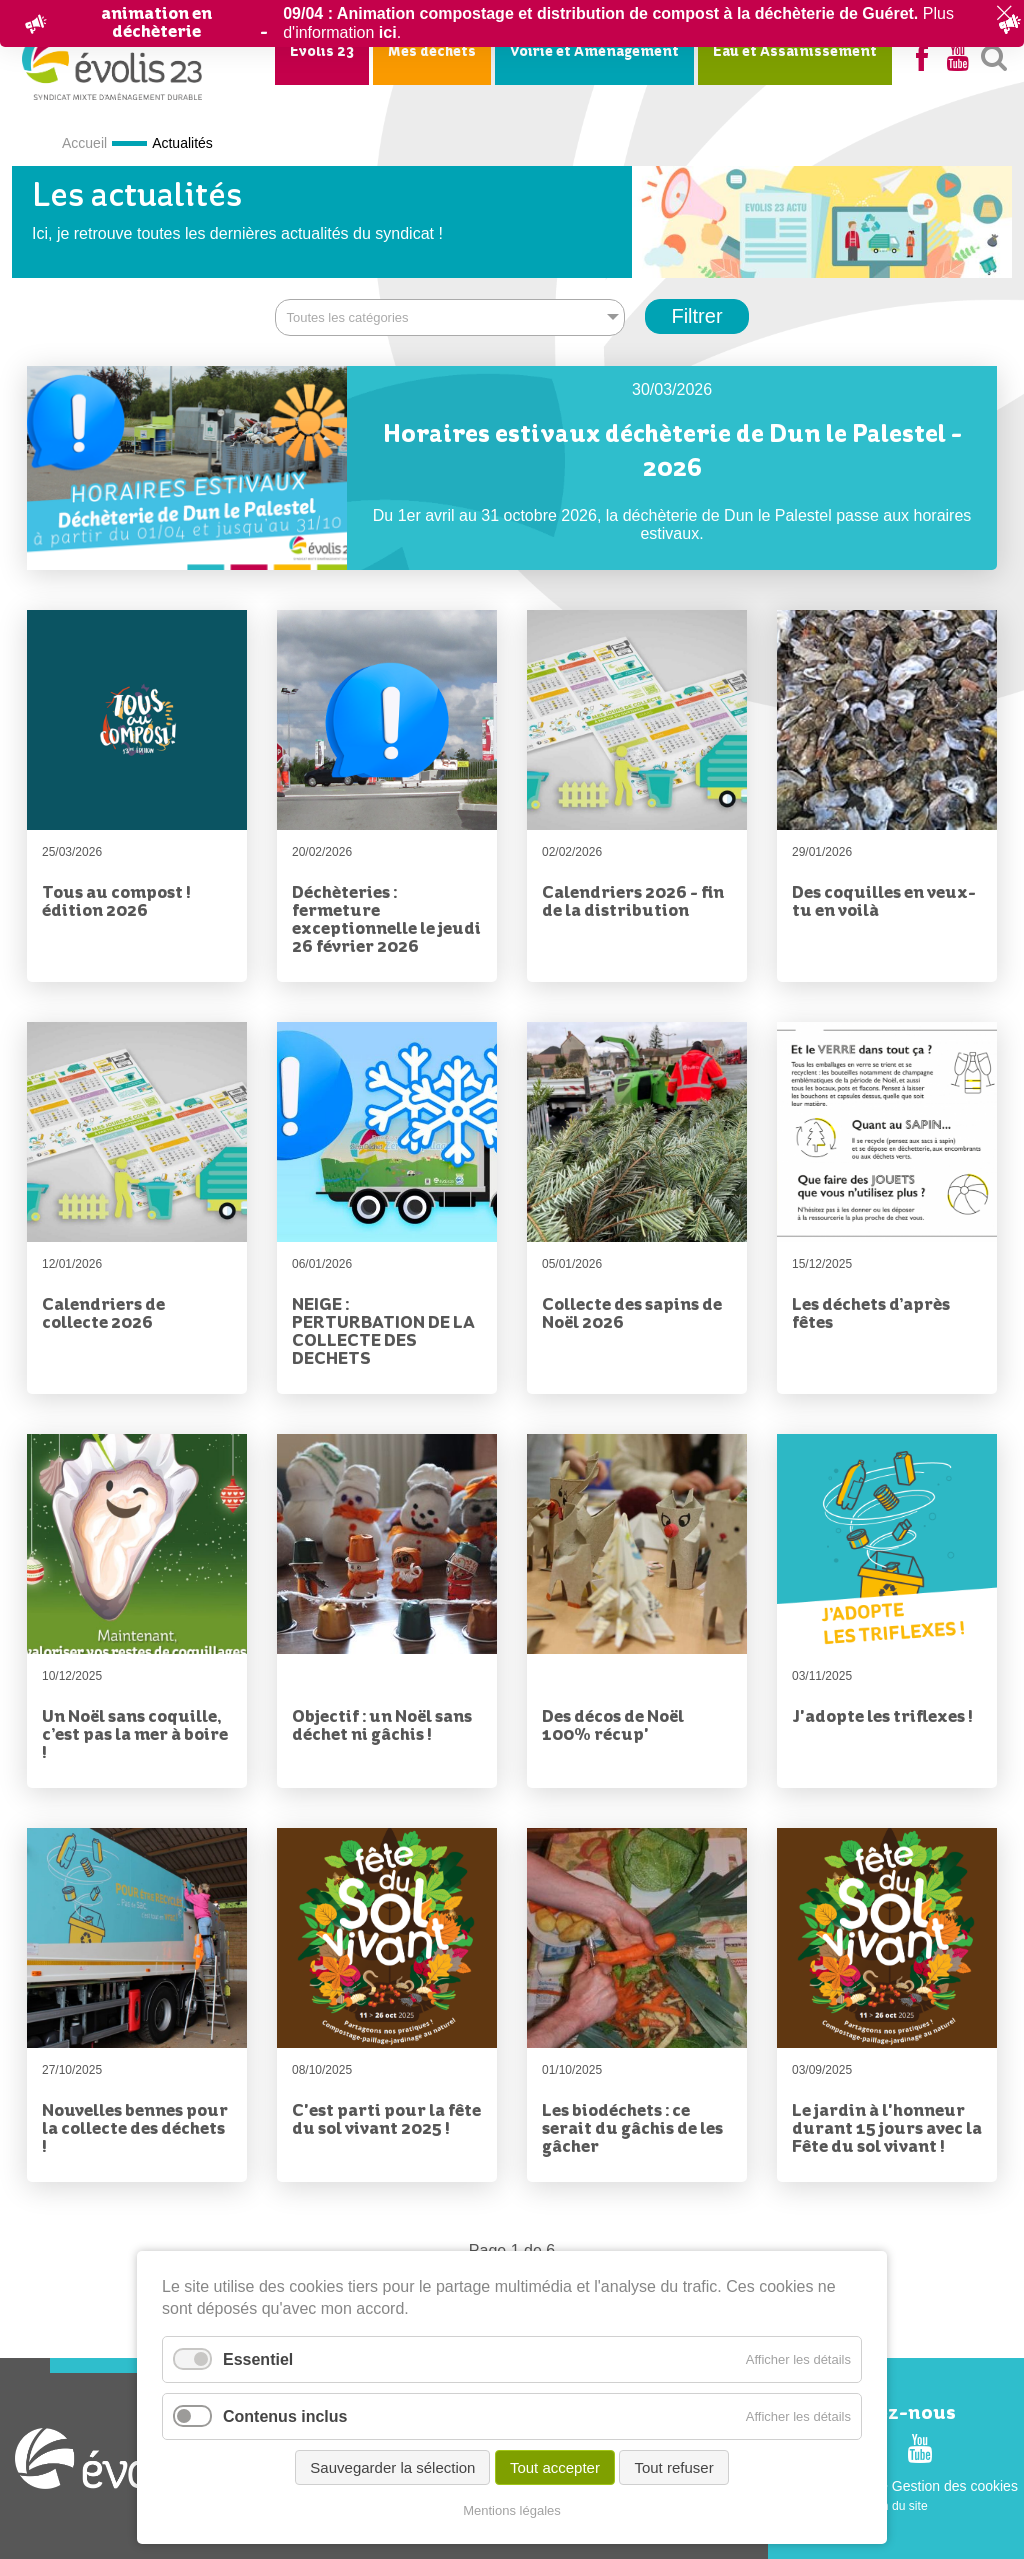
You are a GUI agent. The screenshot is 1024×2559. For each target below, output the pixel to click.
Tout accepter (555, 2468)
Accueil (84, 143)
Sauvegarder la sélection (392, 2468)
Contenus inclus (285, 2417)
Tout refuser (673, 2468)
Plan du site (896, 2505)
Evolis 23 (322, 52)
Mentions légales (512, 2510)
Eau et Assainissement (795, 52)
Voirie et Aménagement (594, 52)
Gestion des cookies (955, 2485)
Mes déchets (432, 52)
